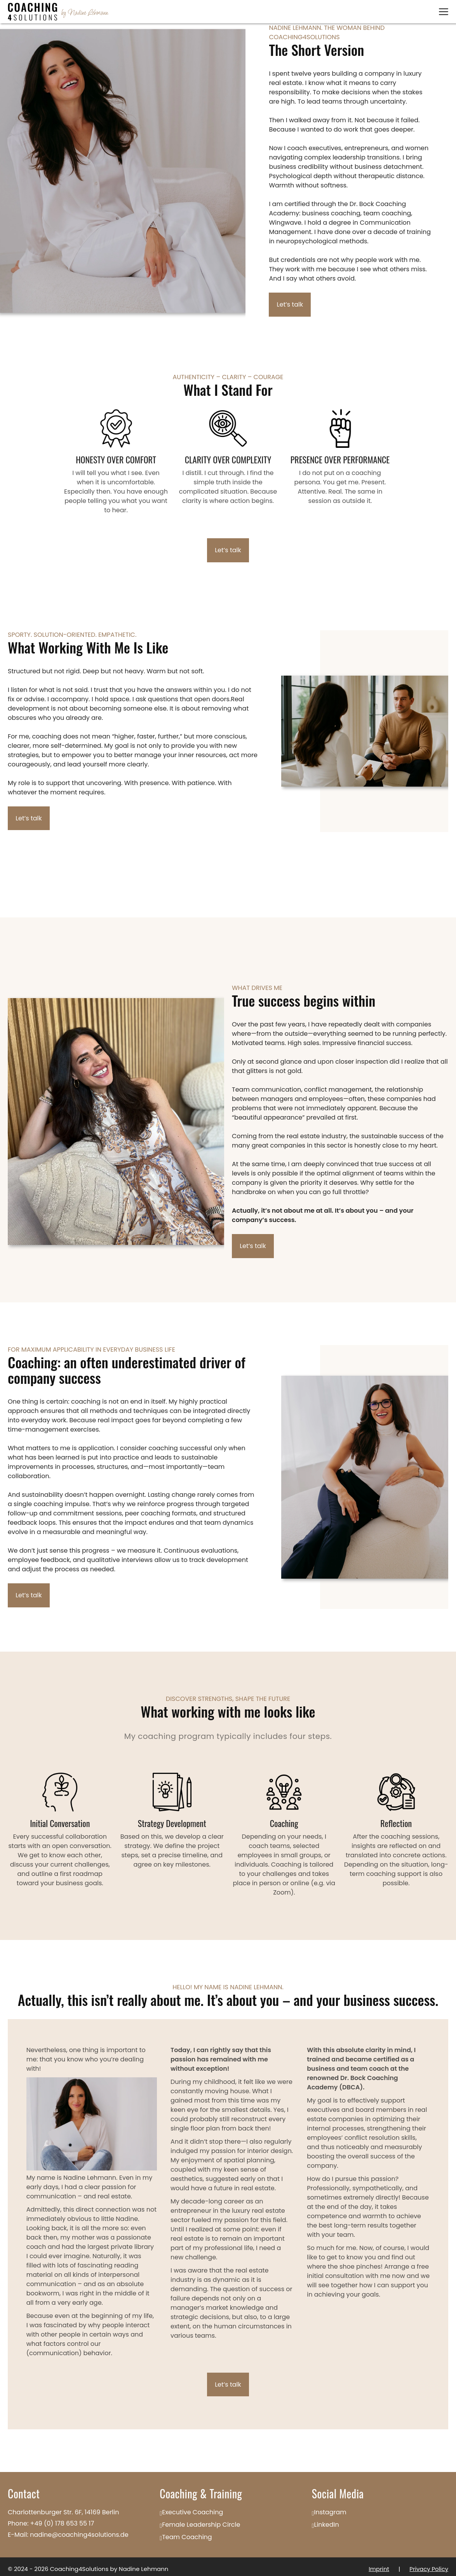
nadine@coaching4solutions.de (79, 2530)
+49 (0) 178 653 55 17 (62, 2518)
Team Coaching (187, 2532)
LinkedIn (326, 2519)
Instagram (330, 2507)
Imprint (378, 2564)
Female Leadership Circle (201, 2519)
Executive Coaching (192, 2507)
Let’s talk (290, 304)
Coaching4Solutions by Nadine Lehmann (109, 2564)
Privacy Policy (428, 2564)
